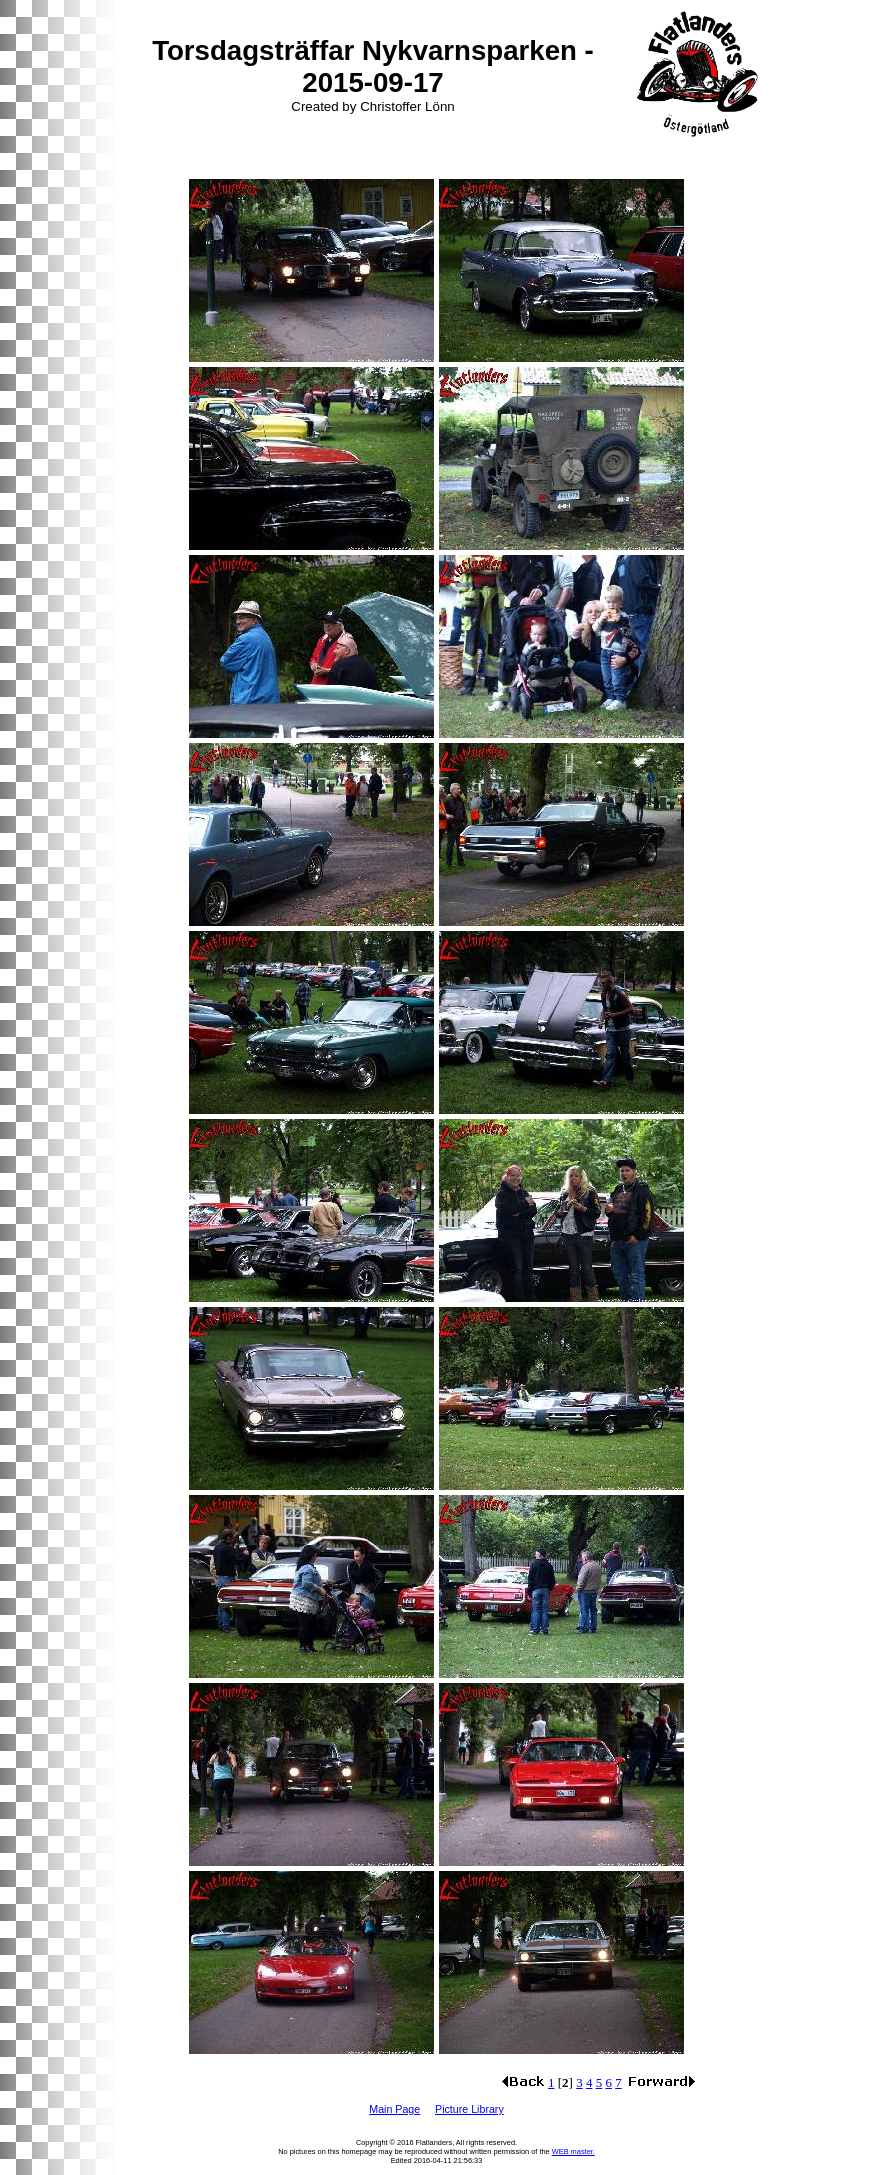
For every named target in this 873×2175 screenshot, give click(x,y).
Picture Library (469, 2109)
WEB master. (573, 2151)
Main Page (394, 2109)
